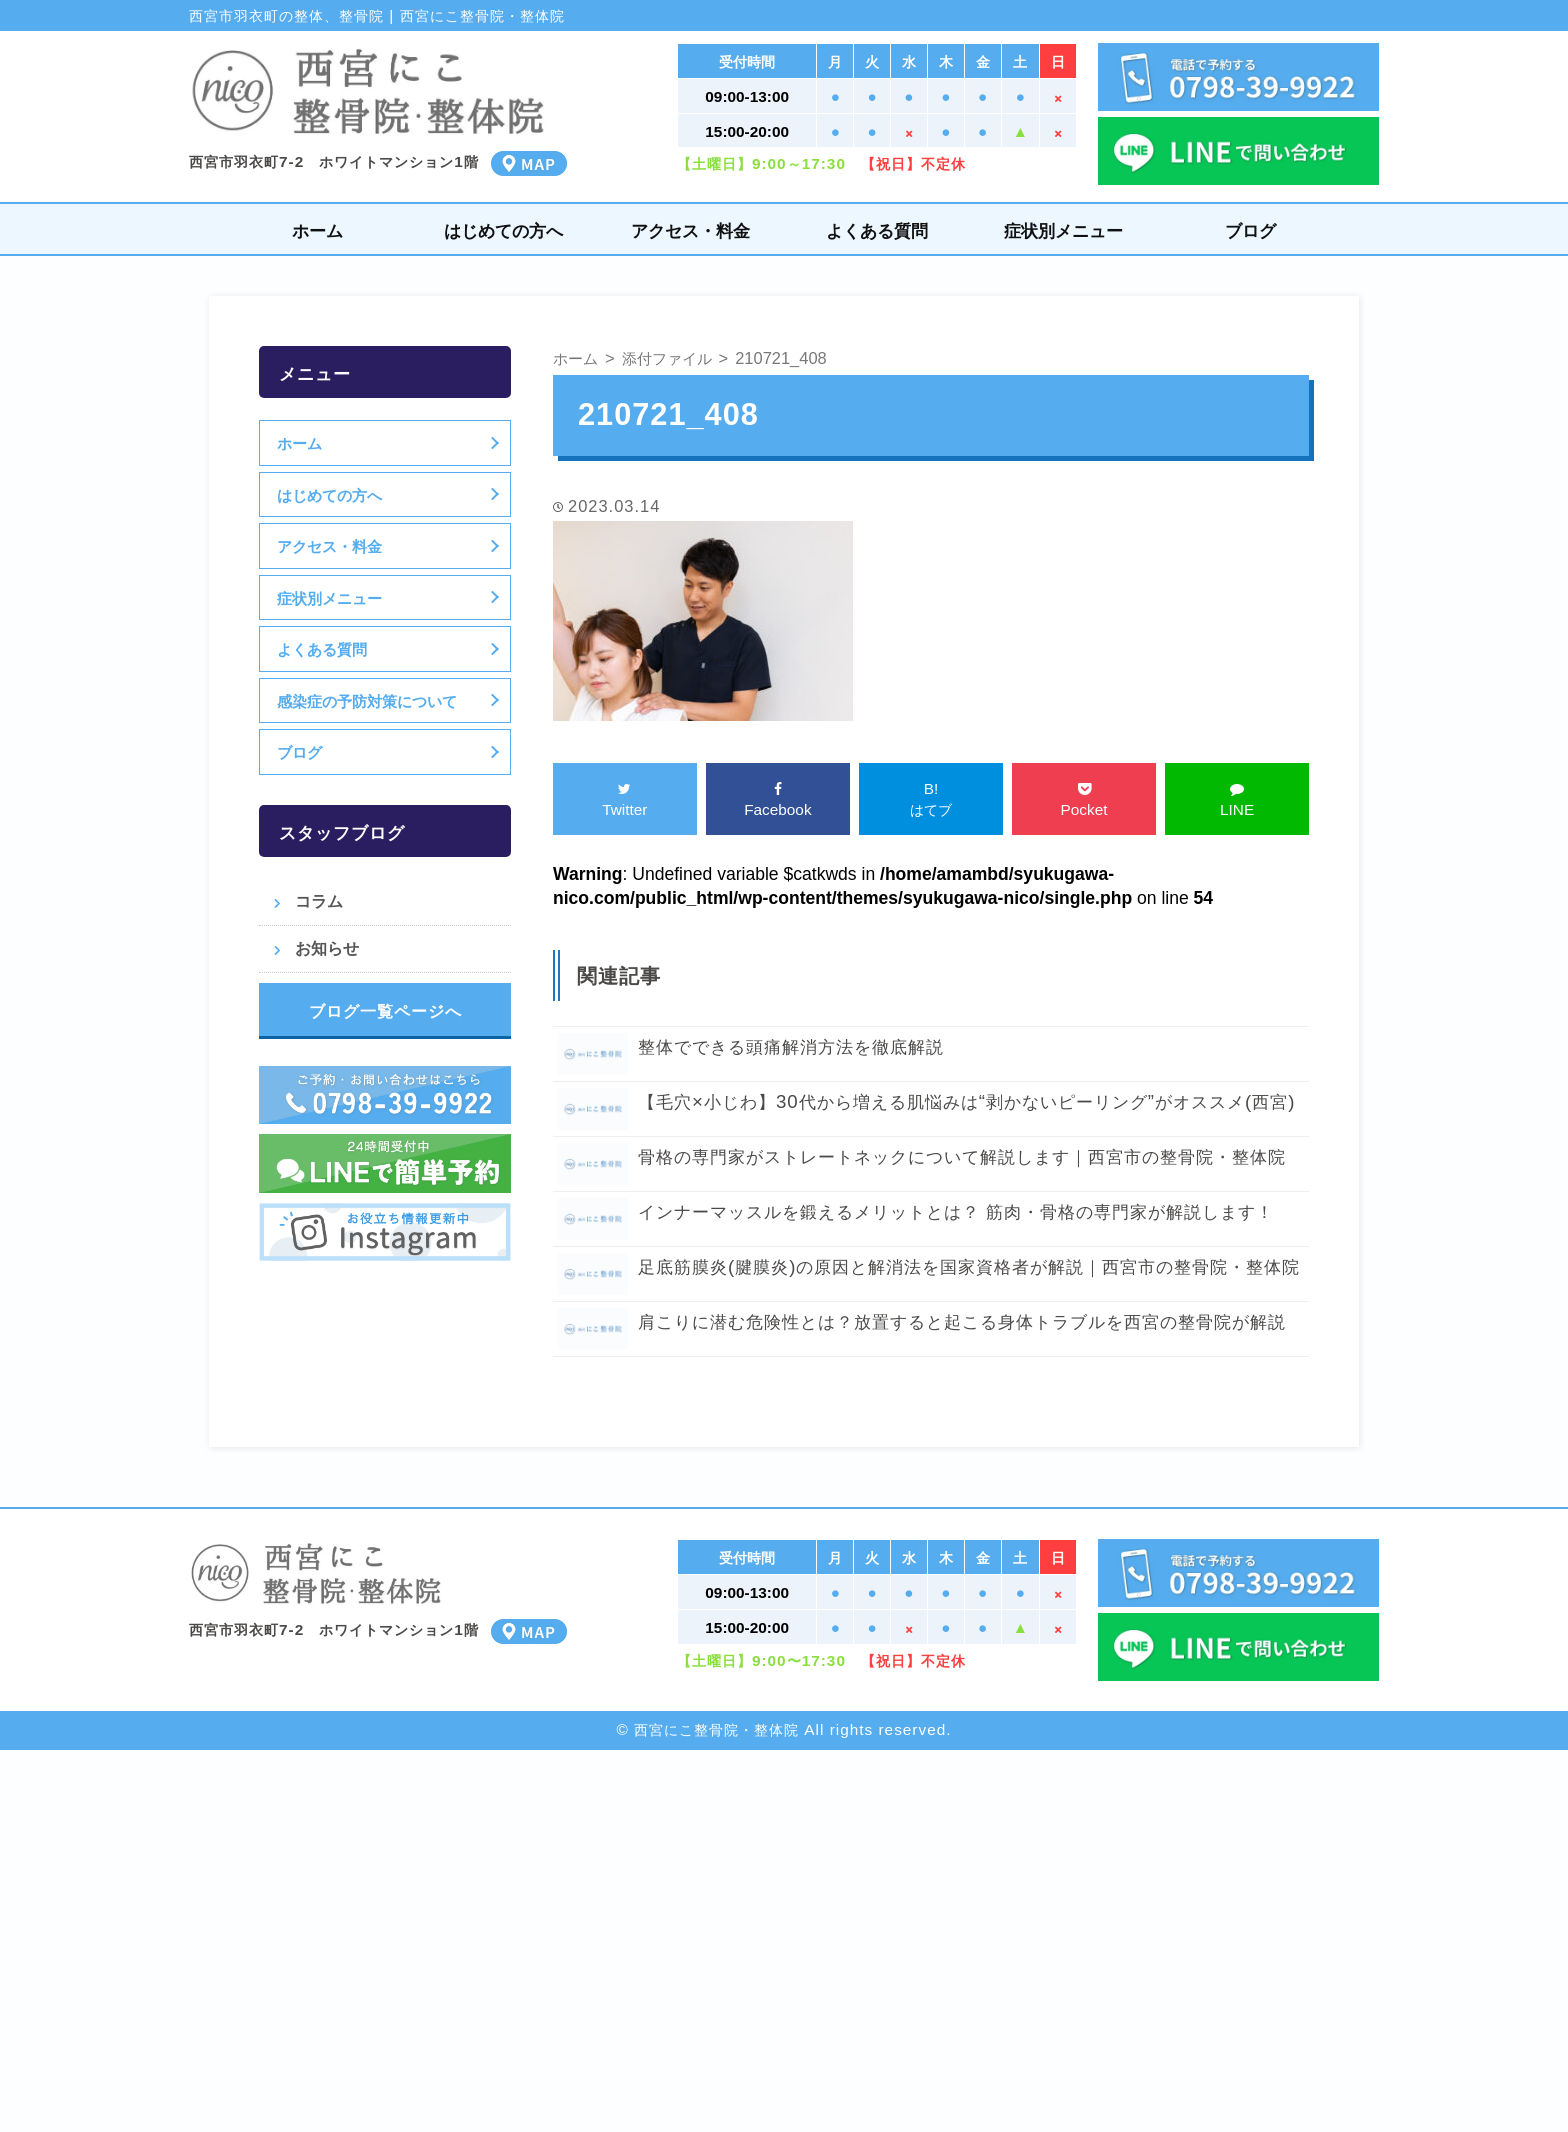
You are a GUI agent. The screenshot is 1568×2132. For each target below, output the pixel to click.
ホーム (317, 230)
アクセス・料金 (690, 230)
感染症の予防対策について (370, 701)
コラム (319, 901)
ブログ (1250, 230)
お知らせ (327, 948)
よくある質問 (877, 230)
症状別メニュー (1063, 230)
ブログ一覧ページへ (385, 1011)
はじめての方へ (503, 230)
